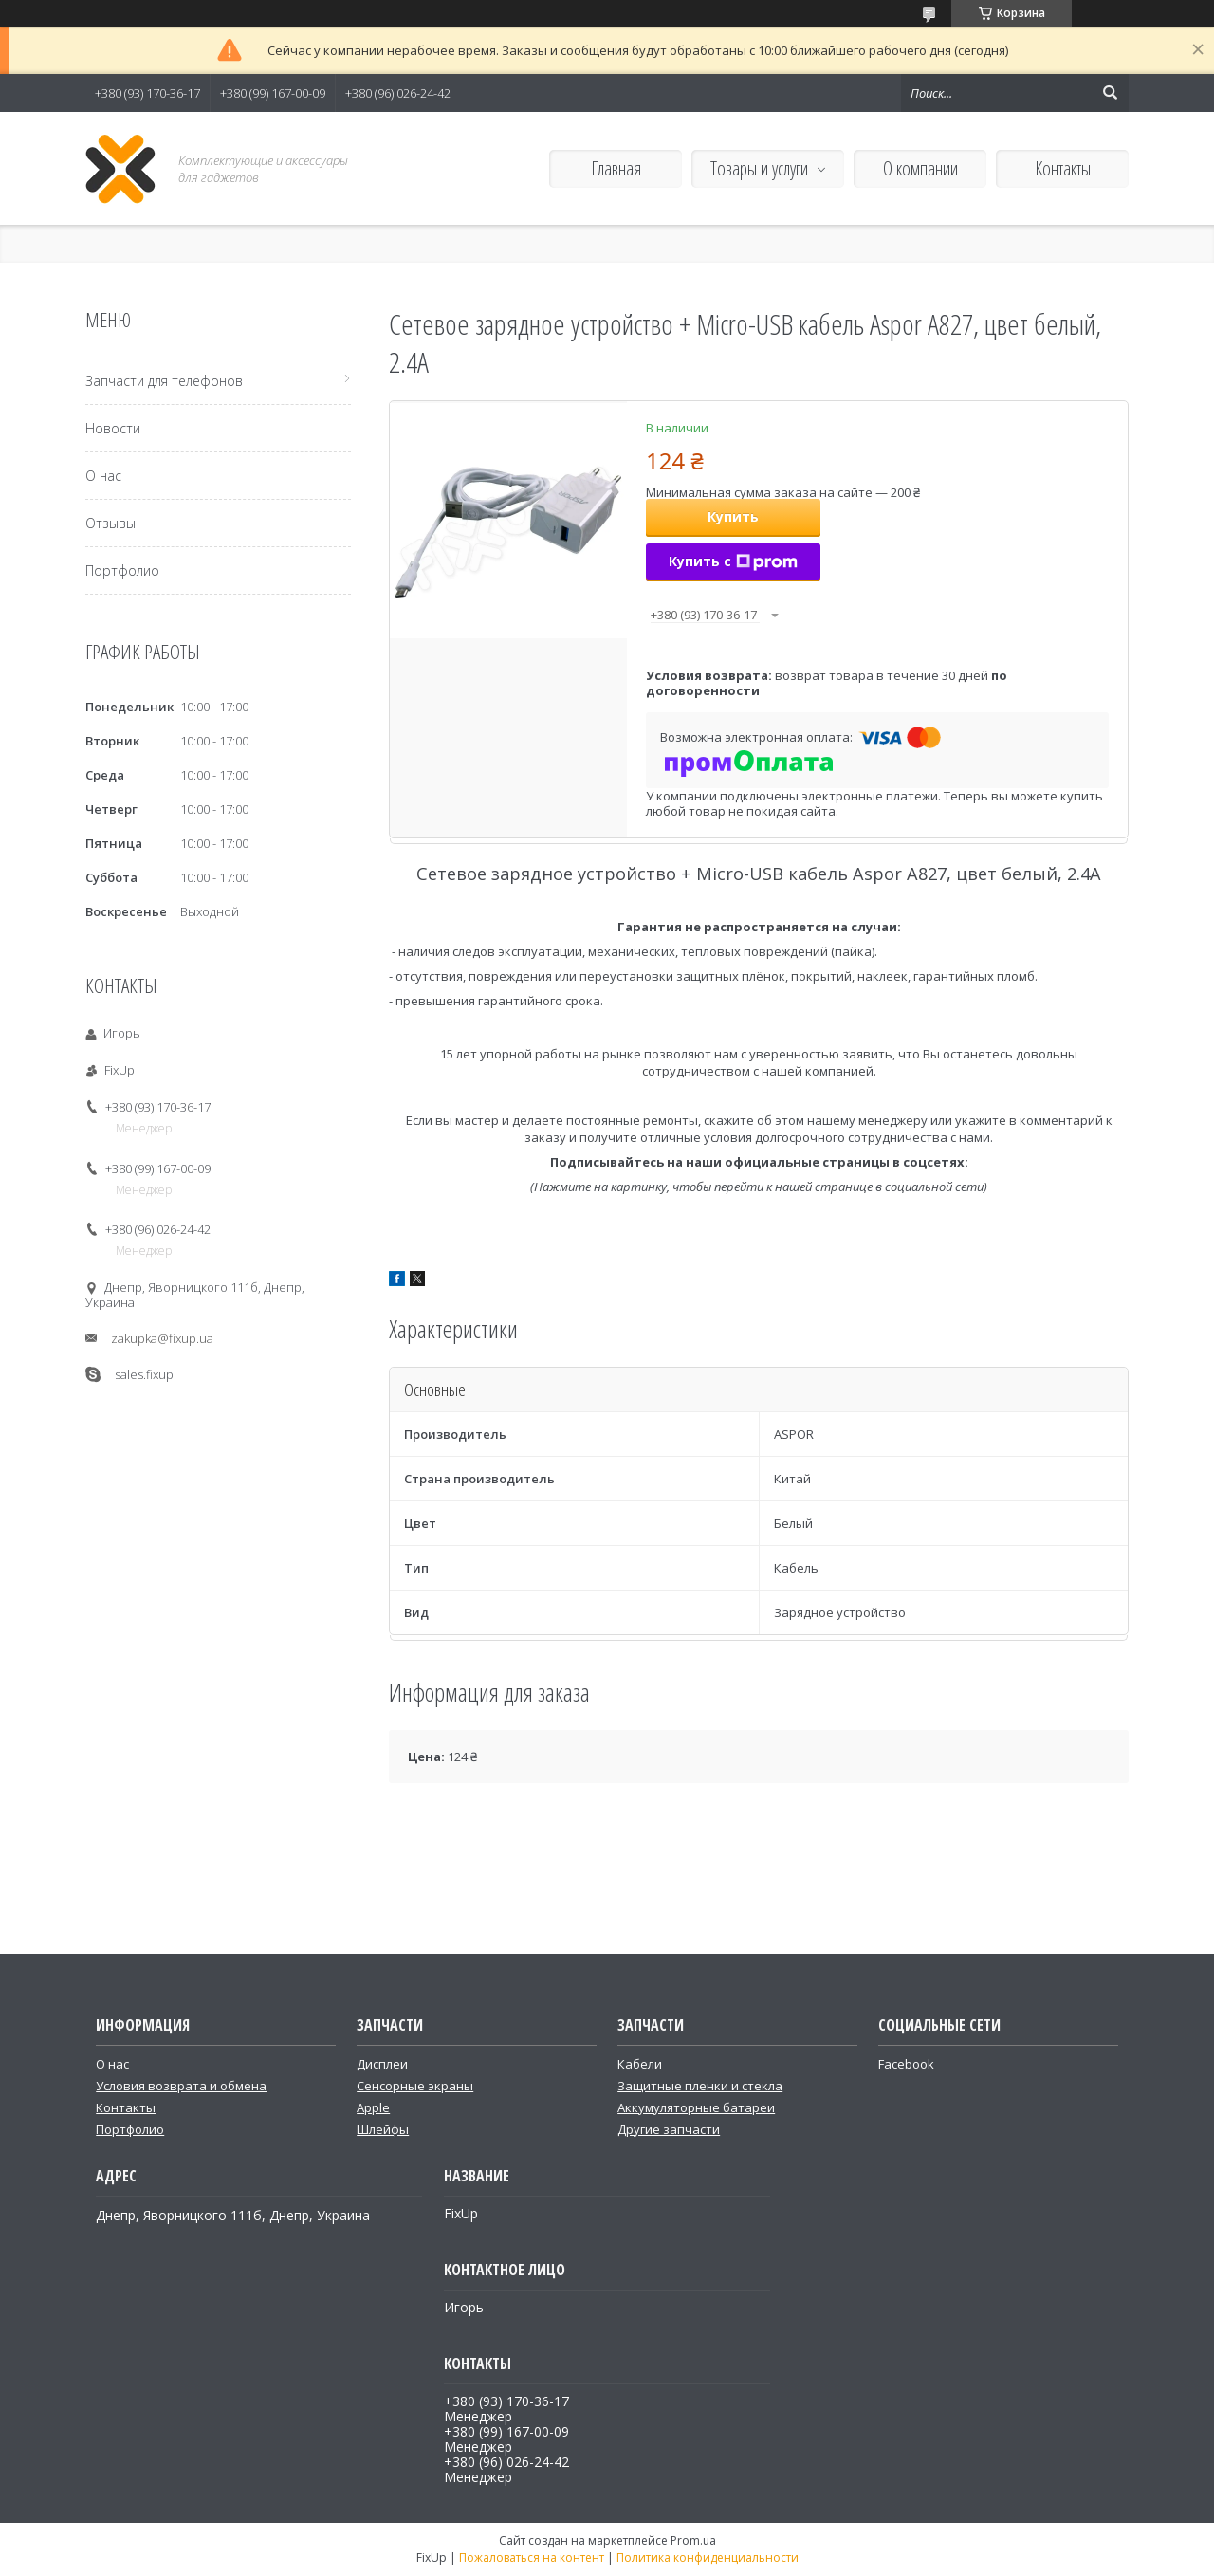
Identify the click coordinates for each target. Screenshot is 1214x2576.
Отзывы (110, 523)
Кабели (639, 2063)
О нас (103, 476)
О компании (920, 168)
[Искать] (1110, 93)
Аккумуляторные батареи (696, 2107)
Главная (616, 168)
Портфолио (122, 570)
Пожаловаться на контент (531, 2557)
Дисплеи (382, 2063)
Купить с (733, 561)
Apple (373, 2107)
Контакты (1063, 168)
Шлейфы (383, 2129)
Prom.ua (693, 2540)
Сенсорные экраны (415, 2085)
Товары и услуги (759, 168)
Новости (112, 428)
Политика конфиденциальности (707, 2557)
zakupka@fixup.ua (162, 1338)
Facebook (906, 2063)
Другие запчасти (668, 2129)
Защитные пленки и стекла (699, 2085)
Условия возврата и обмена (181, 2085)
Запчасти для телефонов (164, 381)
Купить (733, 516)
